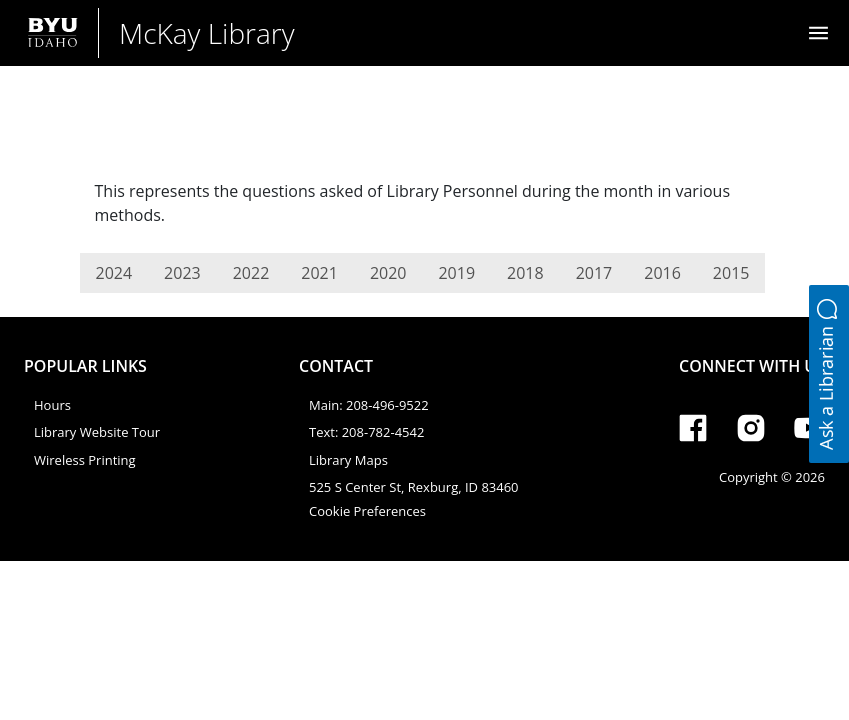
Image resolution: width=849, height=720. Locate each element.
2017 (594, 273)
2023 (182, 273)
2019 (456, 273)
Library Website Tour (97, 432)
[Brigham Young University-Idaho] (53, 32)
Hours (52, 405)
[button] (829, 374)
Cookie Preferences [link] (367, 511)
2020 (388, 273)
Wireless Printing (85, 460)
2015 (731, 273)
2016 (662, 273)
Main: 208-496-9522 (369, 405)
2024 (114, 273)
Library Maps (348, 460)
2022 (251, 273)
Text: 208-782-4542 (366, 432)
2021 (319, 273)
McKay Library (207, 33)
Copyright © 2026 (772, 477)
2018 (525, 273)
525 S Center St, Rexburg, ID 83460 (414, 487)
